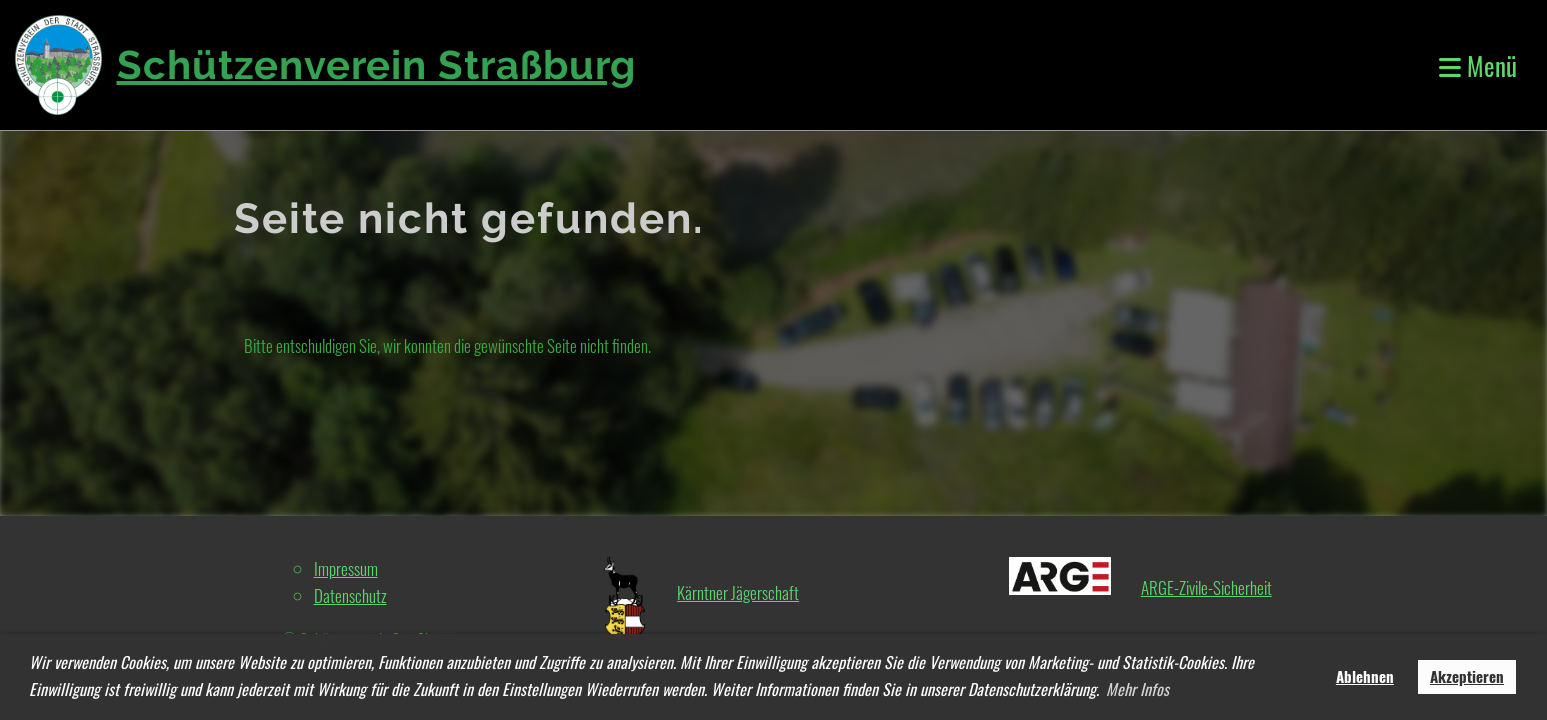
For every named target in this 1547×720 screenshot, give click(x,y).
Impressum (346, 568)
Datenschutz (350, 595)
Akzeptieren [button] (1467, 676)
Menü (1478, 65)
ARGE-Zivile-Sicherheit (1206, 587)
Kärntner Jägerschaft (738, 592)
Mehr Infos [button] (1137, 689)
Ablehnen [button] (1365, 676)
